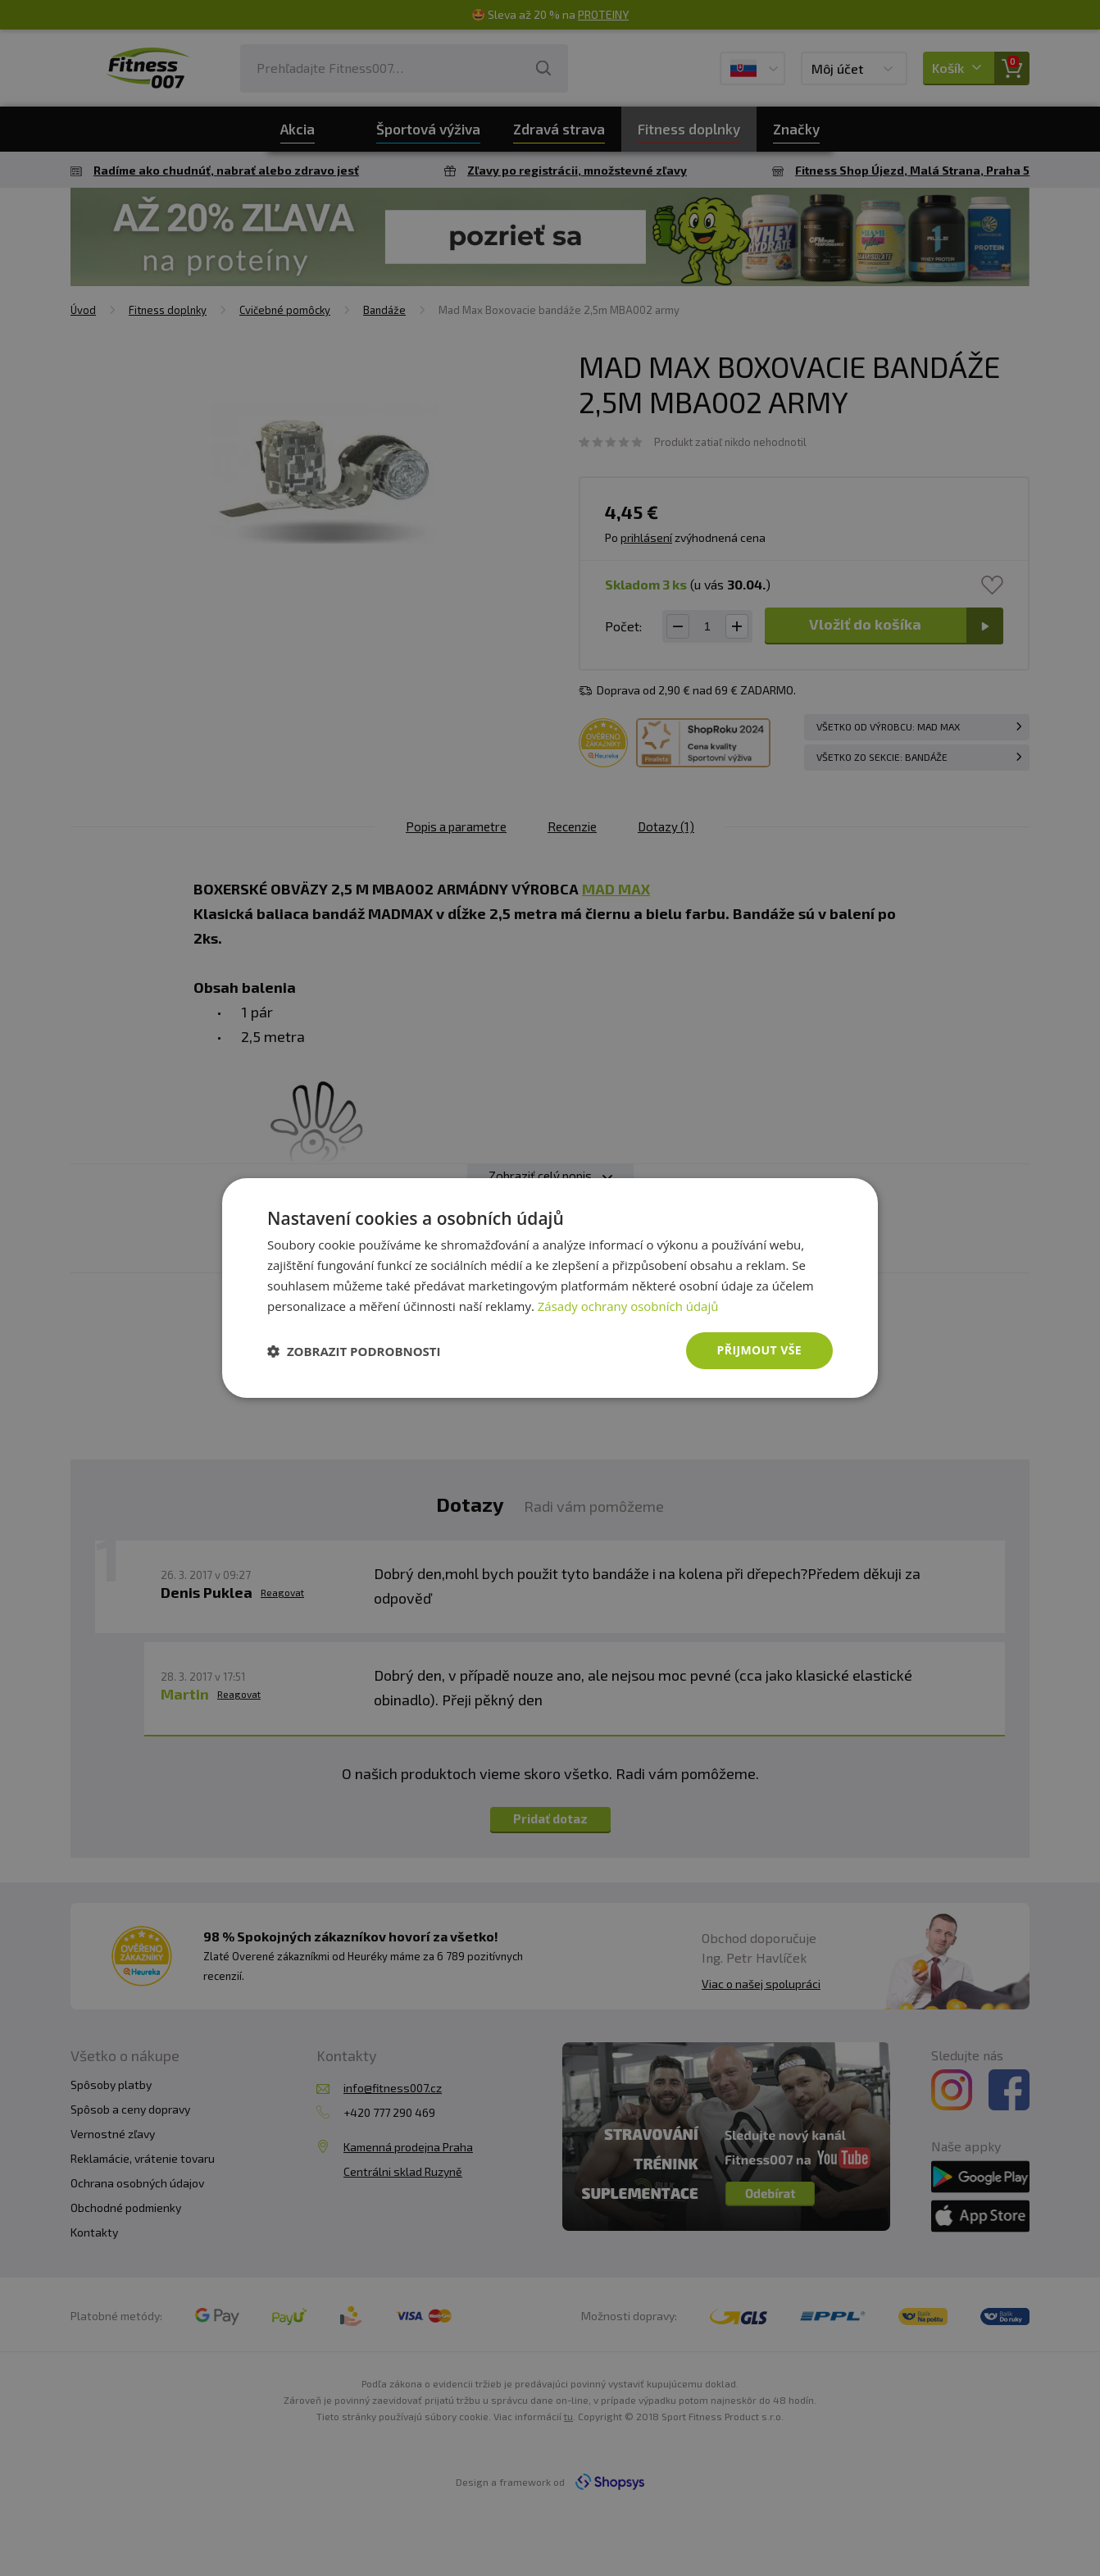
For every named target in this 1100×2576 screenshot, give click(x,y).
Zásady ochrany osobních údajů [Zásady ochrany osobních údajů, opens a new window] (628, 1306)
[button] (354, 1351)
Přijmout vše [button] (759, 1350)
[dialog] (550, 1288)
